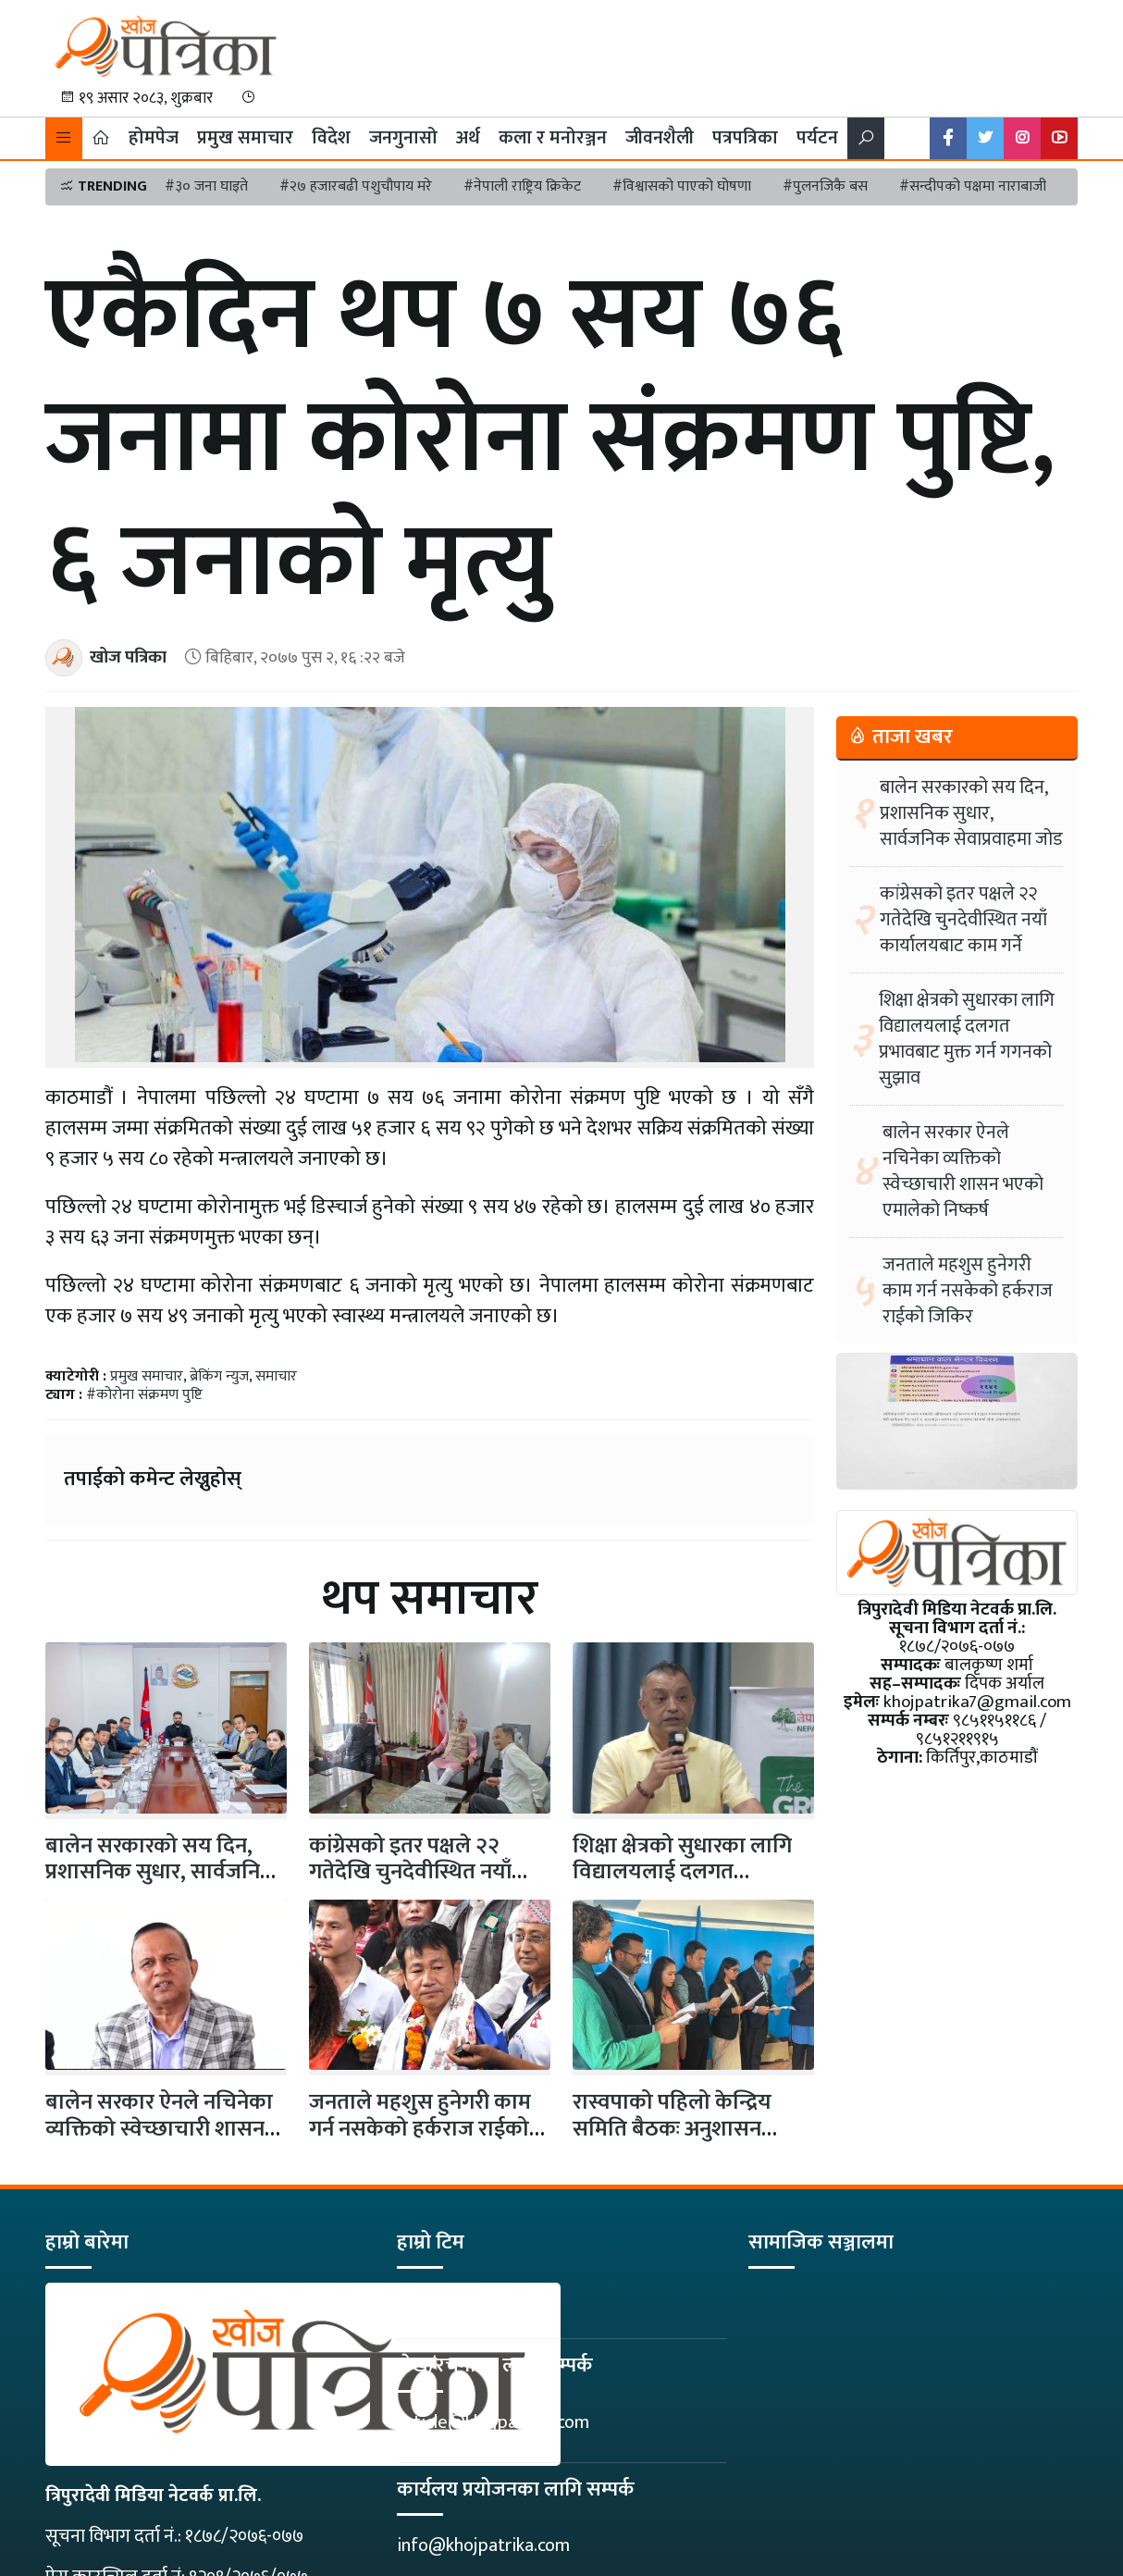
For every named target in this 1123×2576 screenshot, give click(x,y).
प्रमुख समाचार (245, 138)
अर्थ (468, 138)
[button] (63, 138)
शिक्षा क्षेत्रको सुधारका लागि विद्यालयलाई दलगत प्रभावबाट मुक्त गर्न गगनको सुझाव (967, 1039)
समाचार (276, 1376)
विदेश (331, 138)
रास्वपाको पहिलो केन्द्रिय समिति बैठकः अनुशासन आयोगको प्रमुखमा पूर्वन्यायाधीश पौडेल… (672, 2142)
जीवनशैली (659, 138)
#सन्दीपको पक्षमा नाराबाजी (972, 186)
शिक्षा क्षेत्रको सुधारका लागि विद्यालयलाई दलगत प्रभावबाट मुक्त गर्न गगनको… (686, 1872)
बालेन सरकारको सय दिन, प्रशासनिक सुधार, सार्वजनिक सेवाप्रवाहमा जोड (161, 1872)
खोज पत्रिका (128, 657)
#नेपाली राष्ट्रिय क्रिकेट (522, 186)
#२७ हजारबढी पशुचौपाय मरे (355, 186)
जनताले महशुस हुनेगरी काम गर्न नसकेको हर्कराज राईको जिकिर (420, 2129)
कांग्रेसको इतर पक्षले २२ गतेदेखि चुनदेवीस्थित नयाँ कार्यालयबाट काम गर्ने (410, 1872)
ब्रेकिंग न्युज (219, 1376)
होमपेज (154, 138)
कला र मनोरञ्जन (553, 138)
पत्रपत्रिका (745, 138)
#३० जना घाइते (206, 186)
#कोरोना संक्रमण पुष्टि (144, 1394)
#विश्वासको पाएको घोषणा (681, 186)
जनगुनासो (403, 138)
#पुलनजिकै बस (825, 186)
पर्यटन (817, 138)
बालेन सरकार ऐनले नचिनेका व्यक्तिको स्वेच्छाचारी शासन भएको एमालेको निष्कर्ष (159, 2129)
